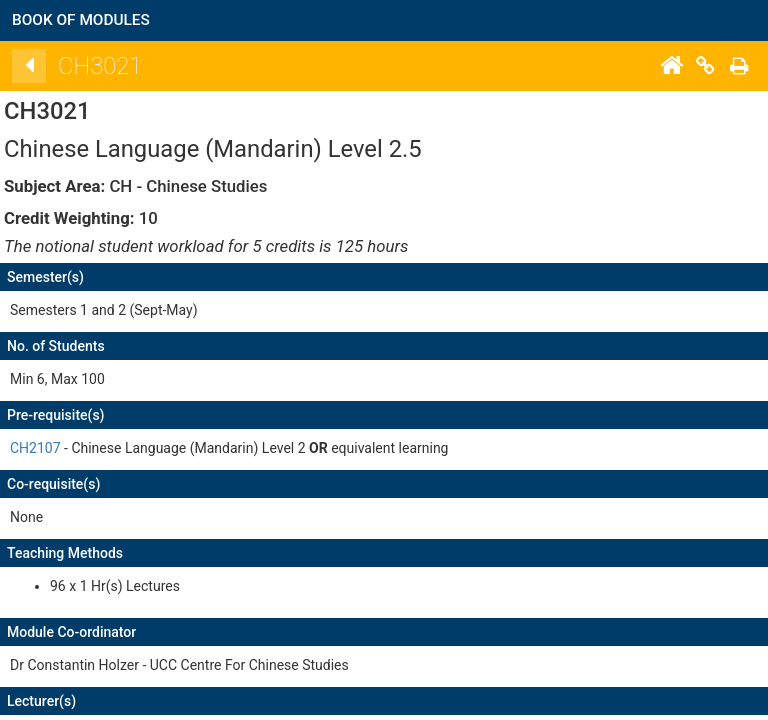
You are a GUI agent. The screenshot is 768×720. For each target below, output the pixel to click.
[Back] (36, 66)
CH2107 (42, 448)
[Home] (678, 66)
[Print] (746, 66)
